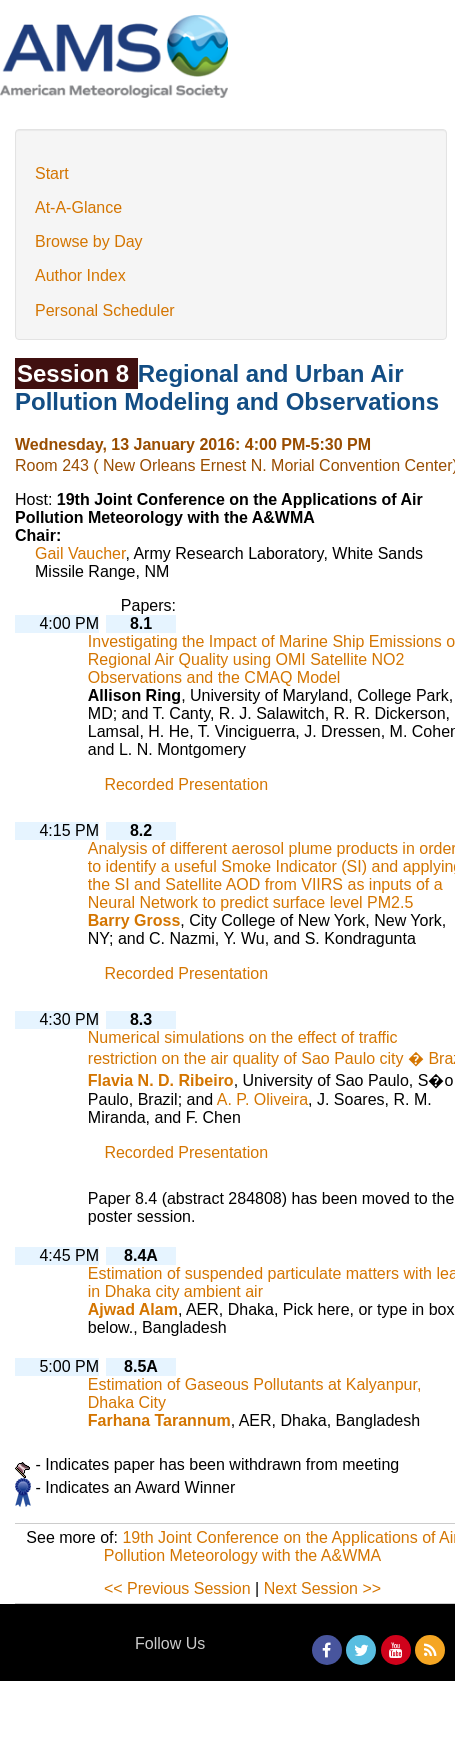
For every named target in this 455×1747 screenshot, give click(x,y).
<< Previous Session (177, 1588)
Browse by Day (89, 241)
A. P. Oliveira (262, 1099)
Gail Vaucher (80, 553)
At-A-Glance (78, 207)
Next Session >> (322, 1588)
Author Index (80, 275)
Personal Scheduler (105, 310)
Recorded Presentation (186, 784)
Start (52, 173)
